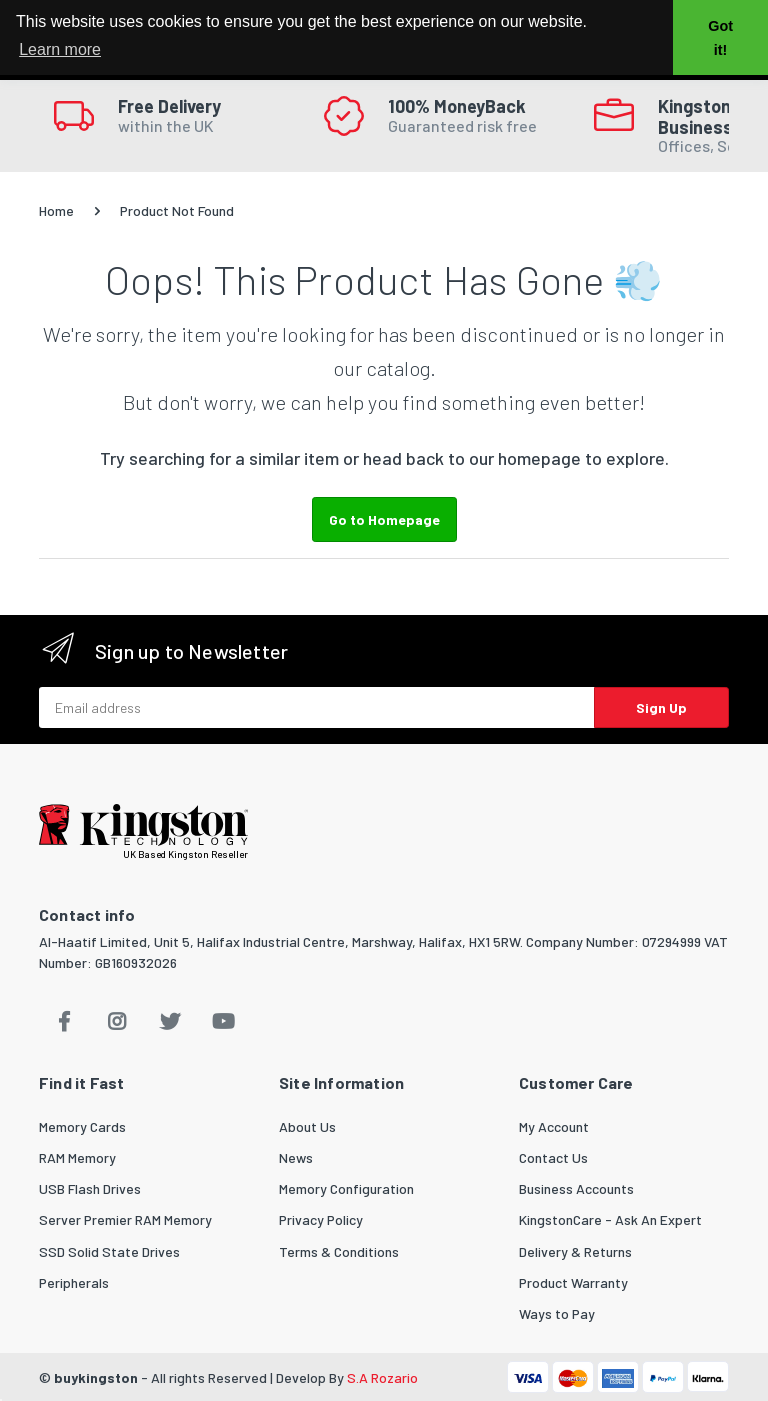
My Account (554, 1126)
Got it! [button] (720, 38)
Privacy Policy (321, 1219)
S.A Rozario (382, 1377)
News (296, 1157)
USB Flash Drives (90, 1188)
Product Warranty (573, 1282)
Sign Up (661, 707)
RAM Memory (77, 1157)
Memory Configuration (346, 1188)
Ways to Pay (557, 1313)
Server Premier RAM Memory (125, 1219)
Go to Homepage (384, 519)
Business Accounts (576, 1188)
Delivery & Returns (575, 1251)
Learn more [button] (60, 49)
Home (56, 210)
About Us (307, 1126)
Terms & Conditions (339, 1251)
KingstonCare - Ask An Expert (610, 1219)
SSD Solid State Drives (109, 1251)
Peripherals (74, 1282)
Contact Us (553, 1157)
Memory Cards (82, 1126)
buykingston (96, 1377)
